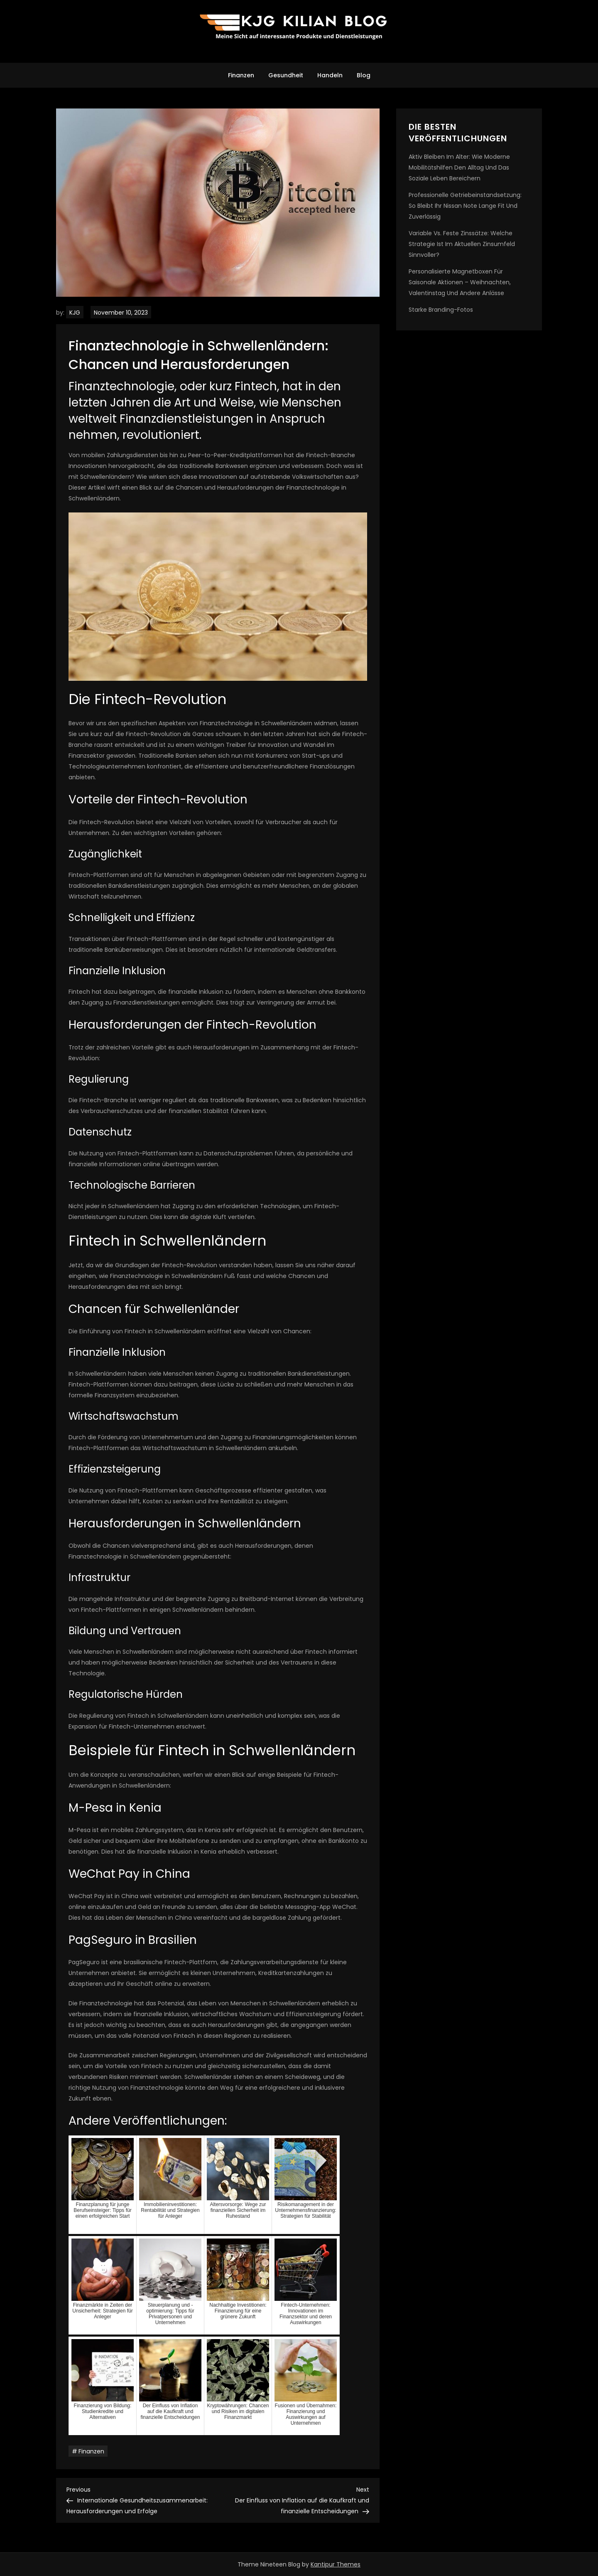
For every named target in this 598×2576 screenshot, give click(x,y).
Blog (363, 75)
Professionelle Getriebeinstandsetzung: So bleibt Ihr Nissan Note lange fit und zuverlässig (465, 206)
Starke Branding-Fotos (441, 309)
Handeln (330, 75)
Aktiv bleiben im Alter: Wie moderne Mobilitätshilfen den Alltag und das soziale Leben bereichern (459, 167)
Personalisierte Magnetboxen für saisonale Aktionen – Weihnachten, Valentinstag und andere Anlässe (460, 282)
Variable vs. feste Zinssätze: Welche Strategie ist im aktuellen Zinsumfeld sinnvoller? (462, 244)
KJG (74, 312)
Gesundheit (285, 75)
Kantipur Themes (335, 2564)
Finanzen (241, 75)
